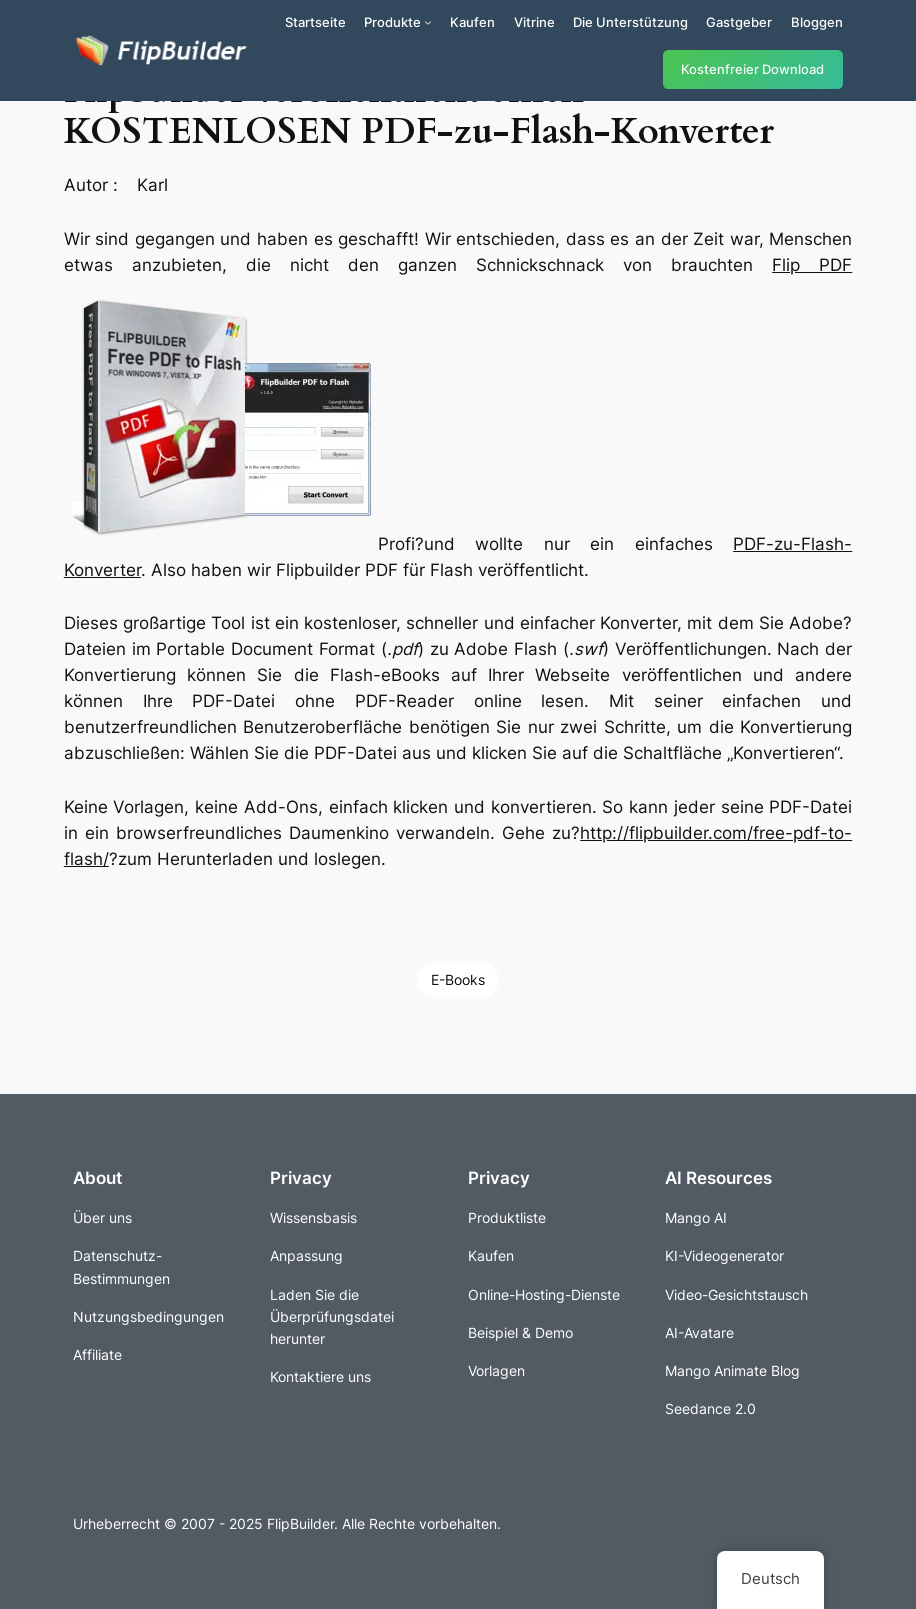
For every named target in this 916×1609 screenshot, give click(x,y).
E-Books (458, 979)
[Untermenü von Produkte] (428, 22)
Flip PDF (812, 265)
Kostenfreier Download (752, 69)
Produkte (392, 22)
